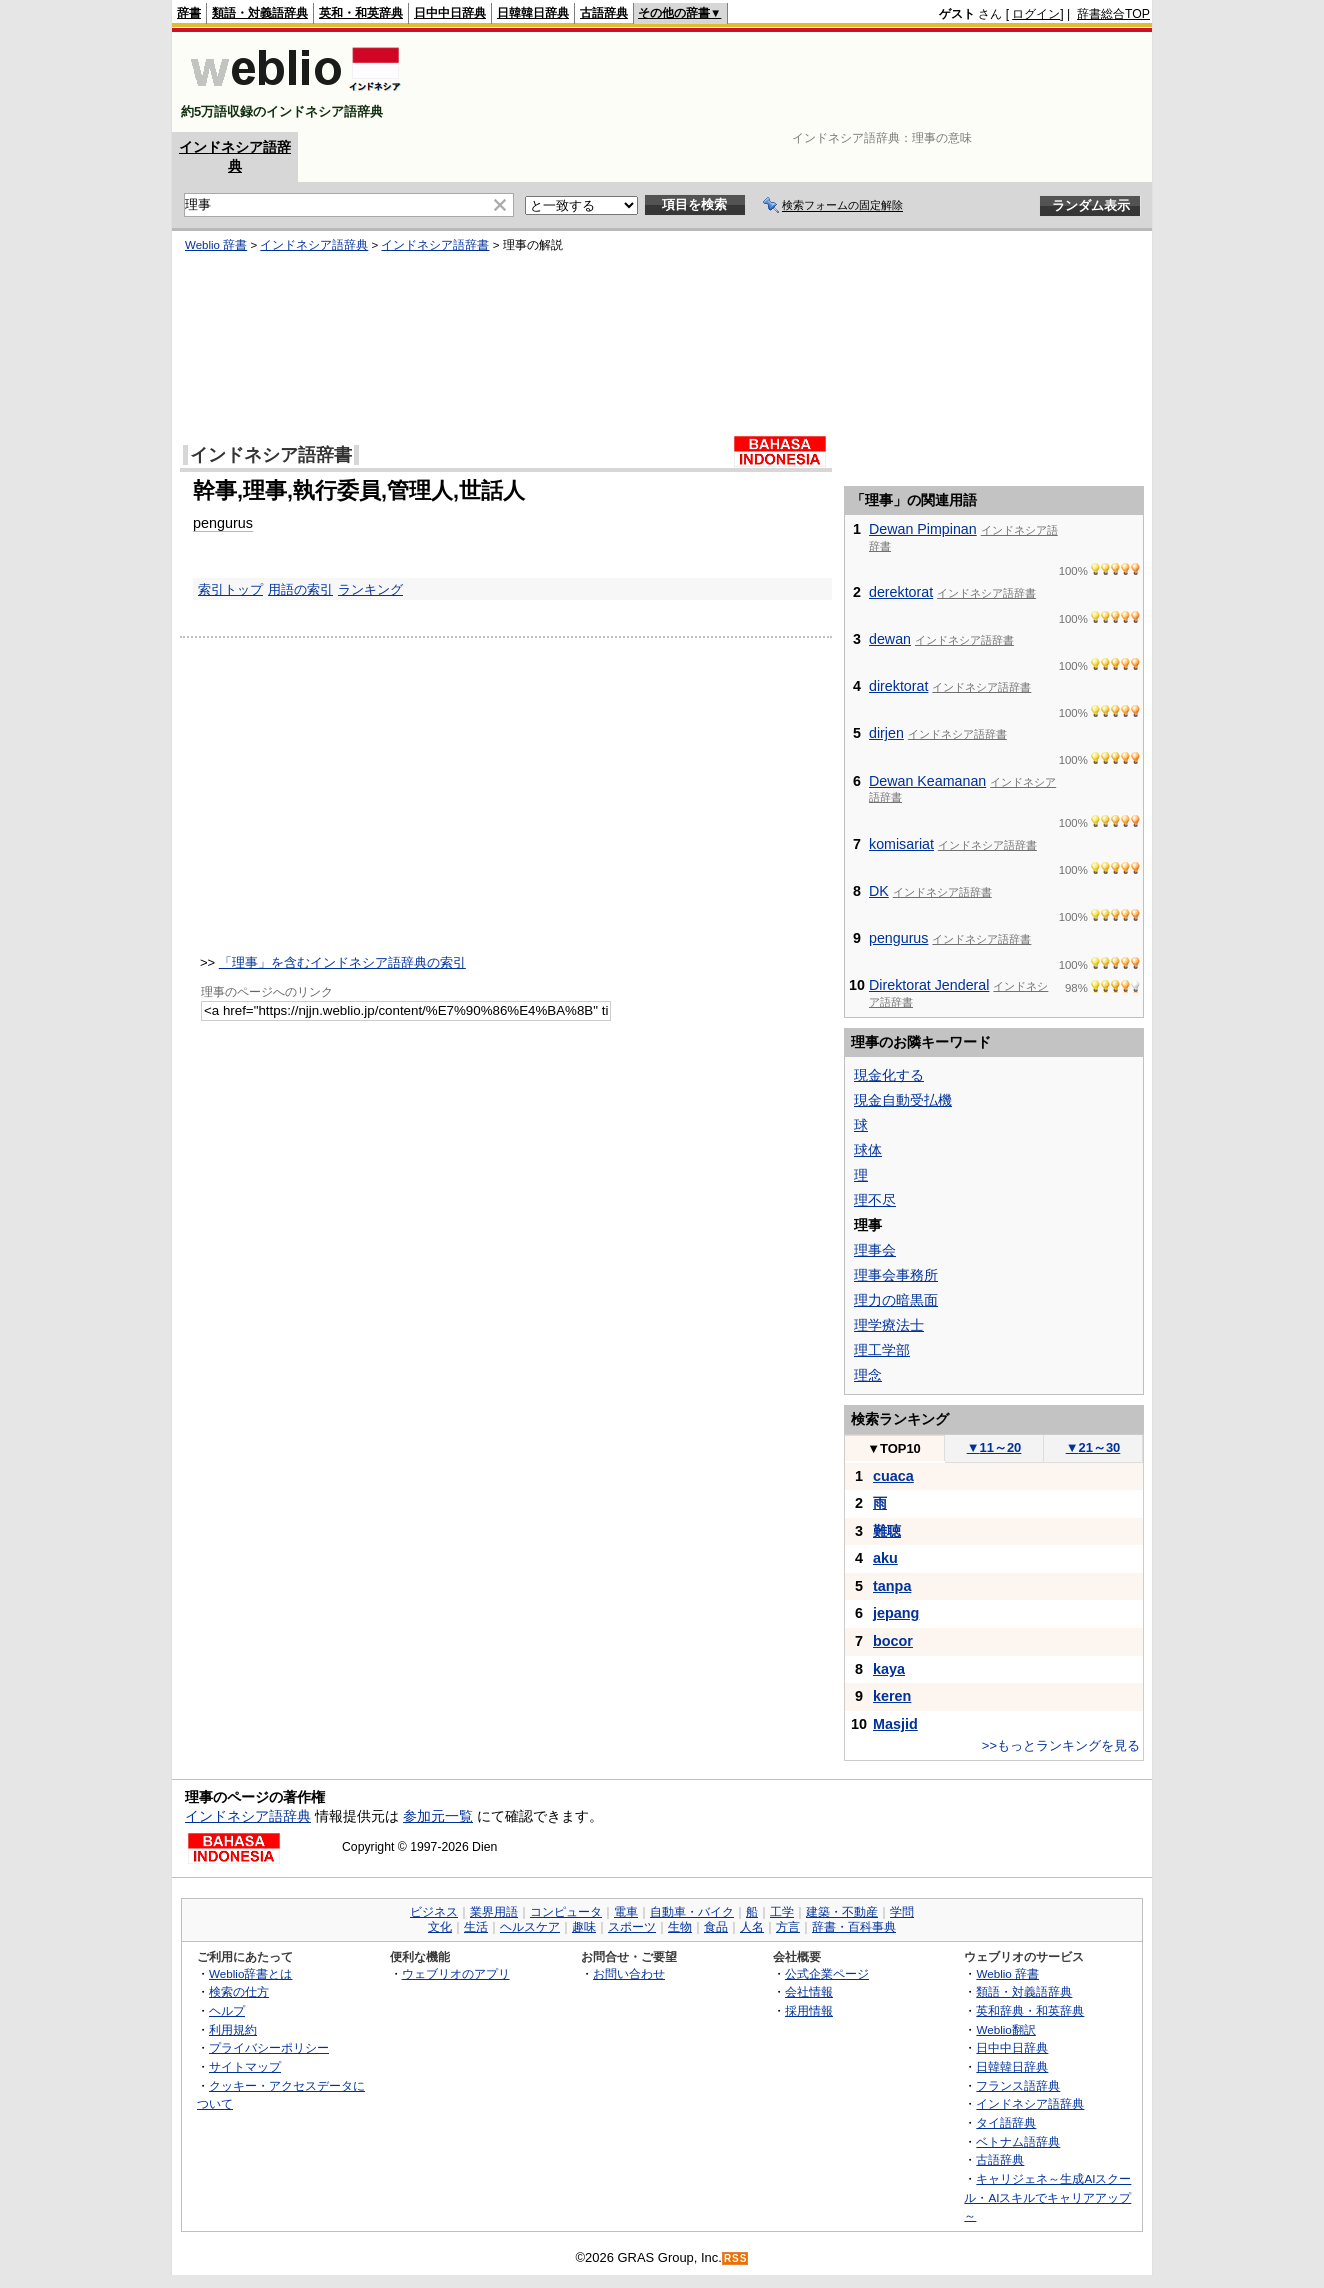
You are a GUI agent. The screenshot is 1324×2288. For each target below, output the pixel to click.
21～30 (1093, 1447)
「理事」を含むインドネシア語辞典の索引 (342, 962)
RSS (736, 2258)
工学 (782, 1912)
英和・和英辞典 (361, 13)
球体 (868, 1150)
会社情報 (809, 1991)
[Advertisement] (786, 82)
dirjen (886, 733)
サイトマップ (245, 2066)
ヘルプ (227, 2010)
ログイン (1036, 14)
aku (885, 1558)
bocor (893, 1641)
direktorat (898, 686)
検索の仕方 (239, 1991)
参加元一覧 (438, 1816)
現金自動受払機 (903, 1100)
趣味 (584, 1927)
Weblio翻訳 (1005, 2029)
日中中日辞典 (450, 13)
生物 (680, 1927)
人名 (752, 1927)
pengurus (223, 523)
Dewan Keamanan (927, 781)
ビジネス (434, 1912)
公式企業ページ (827, 1973)
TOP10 (894, 1448)
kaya (889, 1669)
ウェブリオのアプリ (456, 1973)
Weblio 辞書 (216, 245)
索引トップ (230, 589)
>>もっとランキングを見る (1061, 1745)
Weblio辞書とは (250, 1973)
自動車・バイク (692, 1912)
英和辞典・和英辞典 (1030, 2010)
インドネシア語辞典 (314, 245)
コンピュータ (566, 1912)
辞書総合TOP (1113, 14)
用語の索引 (300, 589)
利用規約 (233, 2029)
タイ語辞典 (1006, 2122)
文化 (440, 1927)
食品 (716, 1927)
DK (879, 891)
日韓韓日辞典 (533, 13)
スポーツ (632, 1927)
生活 (476, 1927)
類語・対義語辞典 (260, 13)
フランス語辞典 (1018, 2085)
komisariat (901, 844)
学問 (902, 1912)
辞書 (189, 13)
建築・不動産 (842, 1912)
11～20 (994, 1447)
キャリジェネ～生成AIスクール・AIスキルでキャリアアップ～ (1047, 2197)
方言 (788, 1927)
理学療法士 (889, 1325)
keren (892, 1696)
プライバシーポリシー (269, 2047)
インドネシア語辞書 (435, 245)
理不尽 (875, 1200)
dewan (890, 639)
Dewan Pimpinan (923, 529)
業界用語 (494, 1912)
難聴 (887, 1531)
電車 (626, 1912)
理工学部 (882, 1350)
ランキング (370, 589)
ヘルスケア (530, 1927)
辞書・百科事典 (854, 1927)
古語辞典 (604, 13)
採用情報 (809, 2010)
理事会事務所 (896, 1275)
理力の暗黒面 (896, 1300)
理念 (868, 1375)
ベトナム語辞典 (1018, 2141)
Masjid (895, 1724)
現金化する (889, 1075)
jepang (896, 1613)
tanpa (892, 1586)
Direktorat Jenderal (929, 985)
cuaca (893, 1476)
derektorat (901, 592)
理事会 (875, 1250)
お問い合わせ (629, 1973)
